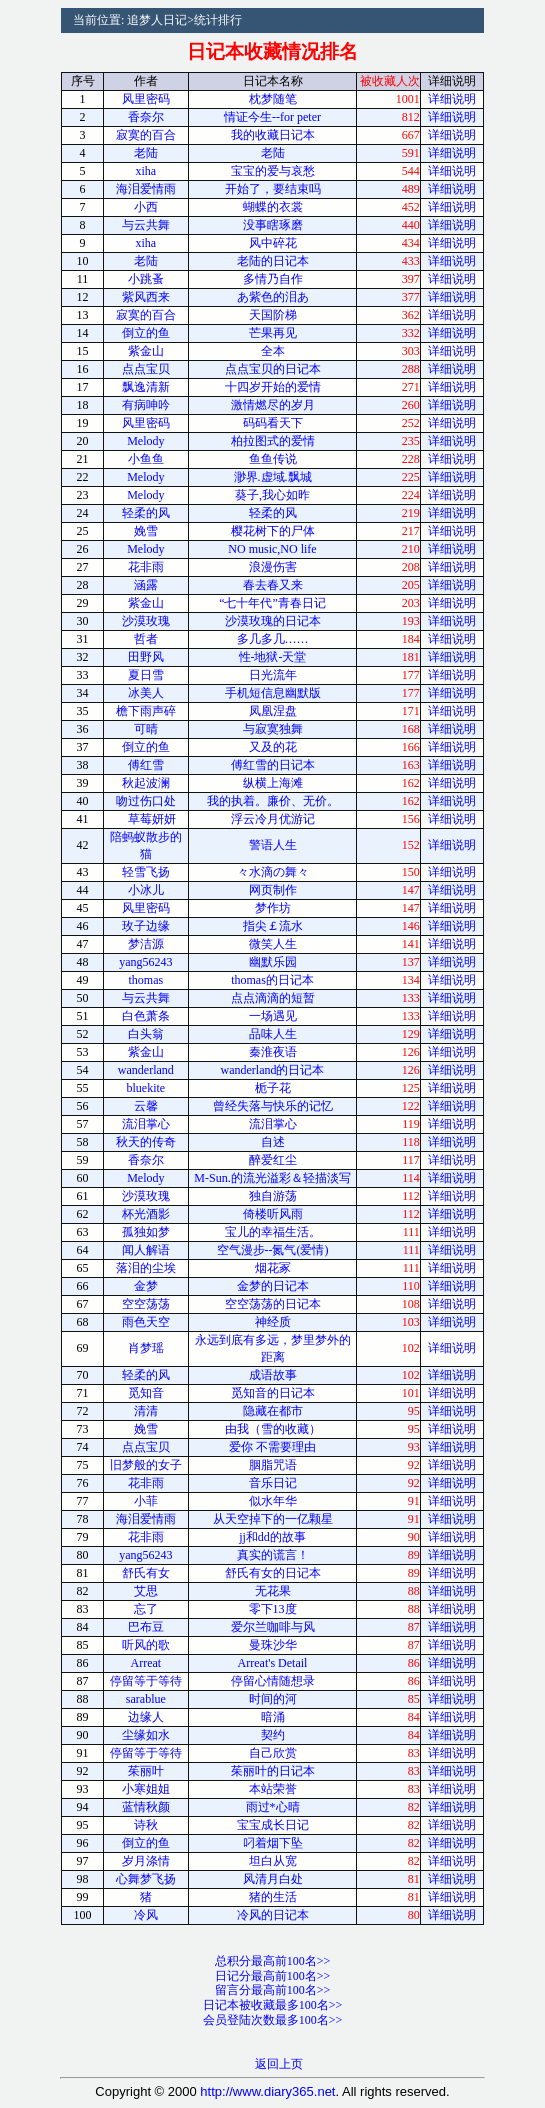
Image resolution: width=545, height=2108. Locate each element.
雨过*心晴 (273, 1807)
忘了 (146, 1609)
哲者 (146, 639)
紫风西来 (146, 297)
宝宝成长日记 (273, 1825)
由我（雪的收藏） (273, 1429)
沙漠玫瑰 (146, 621)
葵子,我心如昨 (272, 495)
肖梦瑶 (146, 1348)
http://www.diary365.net (267, 2091)
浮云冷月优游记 (273, 819)
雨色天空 (146, 1322)
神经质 (273, 1322)
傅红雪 (146, 765)
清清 (146, 1411)
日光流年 (273, 675)
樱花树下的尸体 (273, 531)
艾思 (146, 1591)
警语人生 (273, 845)
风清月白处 (273, 1879)
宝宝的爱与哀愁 (273, 171)
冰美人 (146, 693)
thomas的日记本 (272, 980)
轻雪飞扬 (146, 872)
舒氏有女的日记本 (273, 1573)
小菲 (146, 1501)
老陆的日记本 (273, 261)
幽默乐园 (273, 962)
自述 (273, 1142)
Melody (145, 441)
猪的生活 (273, 1897)
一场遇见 (273, 1016)
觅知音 (146, 1393)
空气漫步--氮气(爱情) (273, 1250)
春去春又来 (273, 585)
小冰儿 (146, 890)
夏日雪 (146, 675)
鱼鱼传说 (273, 459)
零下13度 (273, 1609)
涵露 (146, 585)
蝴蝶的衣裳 (273, 207)
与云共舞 (146, 225)
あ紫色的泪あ (273, 297)
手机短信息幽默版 (273, 693)
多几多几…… (273, 639)
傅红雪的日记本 (273, 765)
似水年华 (273, 1501)
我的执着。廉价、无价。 (273, 801)
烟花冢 (273, 1268)
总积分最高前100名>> (273, 1961)
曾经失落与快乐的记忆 (273, 1106)
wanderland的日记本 (273, 1070)
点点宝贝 (146, 369)
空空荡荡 (146, 1304)
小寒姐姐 (146, 1789)
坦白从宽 (273, 1861)
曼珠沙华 (273, 1645)
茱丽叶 (146, 1771)
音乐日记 (273, 1483)
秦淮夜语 (273, 1052)
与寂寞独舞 (273, 729)
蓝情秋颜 (146, 1807)
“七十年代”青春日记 (272, 603)
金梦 (146, 1286)
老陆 (146, 153)
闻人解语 (146, 1250)
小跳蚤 (146, 279)
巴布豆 (146, 1627)
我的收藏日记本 (273, 135)
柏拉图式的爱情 (273, 441)
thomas (146, 980)
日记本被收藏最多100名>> (273, 2005)
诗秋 (146, 1825)
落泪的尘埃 (146, 1268)
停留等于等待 (146, 1681)
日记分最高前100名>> (273, 1976)
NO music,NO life (272, 549)
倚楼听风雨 (273, 1214)
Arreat (146, 1663)
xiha (146, 171)
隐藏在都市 (273, 1411)
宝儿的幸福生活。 (273, 1232)
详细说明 (452, 99)
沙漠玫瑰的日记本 (273, 621)
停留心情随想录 (273, 1681)
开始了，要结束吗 (273, 189)
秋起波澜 (146, 783)
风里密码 (146, 99)
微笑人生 (273, 944)
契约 (273, 1735)
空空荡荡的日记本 (273, 1304)
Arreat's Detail (273, 1663)
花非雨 (146, 567)
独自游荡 (273, 1196)
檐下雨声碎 (146, 711)
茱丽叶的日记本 (273, 1771)
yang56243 (145, 962)
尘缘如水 (146, 1735)
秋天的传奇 (146, 1142)
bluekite (146, 1088)
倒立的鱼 (146, 333)
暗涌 (273, 1717)
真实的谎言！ (273, 1555)
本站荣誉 (273, 1789)
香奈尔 (146, 117)
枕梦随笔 (273, 99)
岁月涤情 (146, 1861)
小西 (146, 207)
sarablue (146, 1699)
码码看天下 (273, 423)
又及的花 (273, 747)
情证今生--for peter (272, 117)
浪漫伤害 (273, 567)
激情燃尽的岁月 (273, 405)
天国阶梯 (273, 315)
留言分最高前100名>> (273, 1990)
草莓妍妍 (146, 819)
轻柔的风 (146, 513)
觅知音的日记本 (273, 1393)
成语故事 (273, 1375)
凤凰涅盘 (273, 711)
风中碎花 (273, 243)
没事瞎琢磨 (273, 225)
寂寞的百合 (146, 135)
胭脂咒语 (273, 1465)
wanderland (146, 1070)
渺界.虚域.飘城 (273, 477)
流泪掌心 (146, 1124)
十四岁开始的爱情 (273, 387)
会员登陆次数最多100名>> (273, 2020)
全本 (273, 351)
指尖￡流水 (273, 926)
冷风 (146, 1915)
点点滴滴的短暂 (273, 998)
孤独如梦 (146, 1232)
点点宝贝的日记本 (273, 369)
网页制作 (273, 890)
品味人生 (273, 1034)
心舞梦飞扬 (146, 1879)
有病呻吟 (146, 405)
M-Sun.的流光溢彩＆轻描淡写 (272, 1178)
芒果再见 (273, 333)
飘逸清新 (146, 387)
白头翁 (146, 1034)
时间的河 (273, 1699)
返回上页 (279, 2064)
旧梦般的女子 (146, 1465)
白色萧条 (146, 1016)
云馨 (146, 1106)
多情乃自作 (273, 279)
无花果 (273, 1591)
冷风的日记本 (273, 1915)
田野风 (146, 657)
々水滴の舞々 (273, 872)
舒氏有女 (146, 1573)
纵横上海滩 (273, 783)
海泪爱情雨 (146, 189)
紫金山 (146, 351)
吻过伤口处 (146, 801)
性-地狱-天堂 (273, 657)
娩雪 (146, 531)
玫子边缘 (146, 926)
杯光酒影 (146, 1214)
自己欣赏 (273, 1753)
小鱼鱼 (146, 459)
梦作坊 (273, 908)
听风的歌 (146, 1645)
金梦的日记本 (273, 1286)
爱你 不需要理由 (272, 1447)
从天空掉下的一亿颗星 (273, 1519)
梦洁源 (146, 944)
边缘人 (146, 1717)
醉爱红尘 (273, 1160)
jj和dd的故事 (272, 1537)
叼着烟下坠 (273, 1843)
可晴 (146, 729)
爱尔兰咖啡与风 (273, 1627)
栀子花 (273, 1088)
